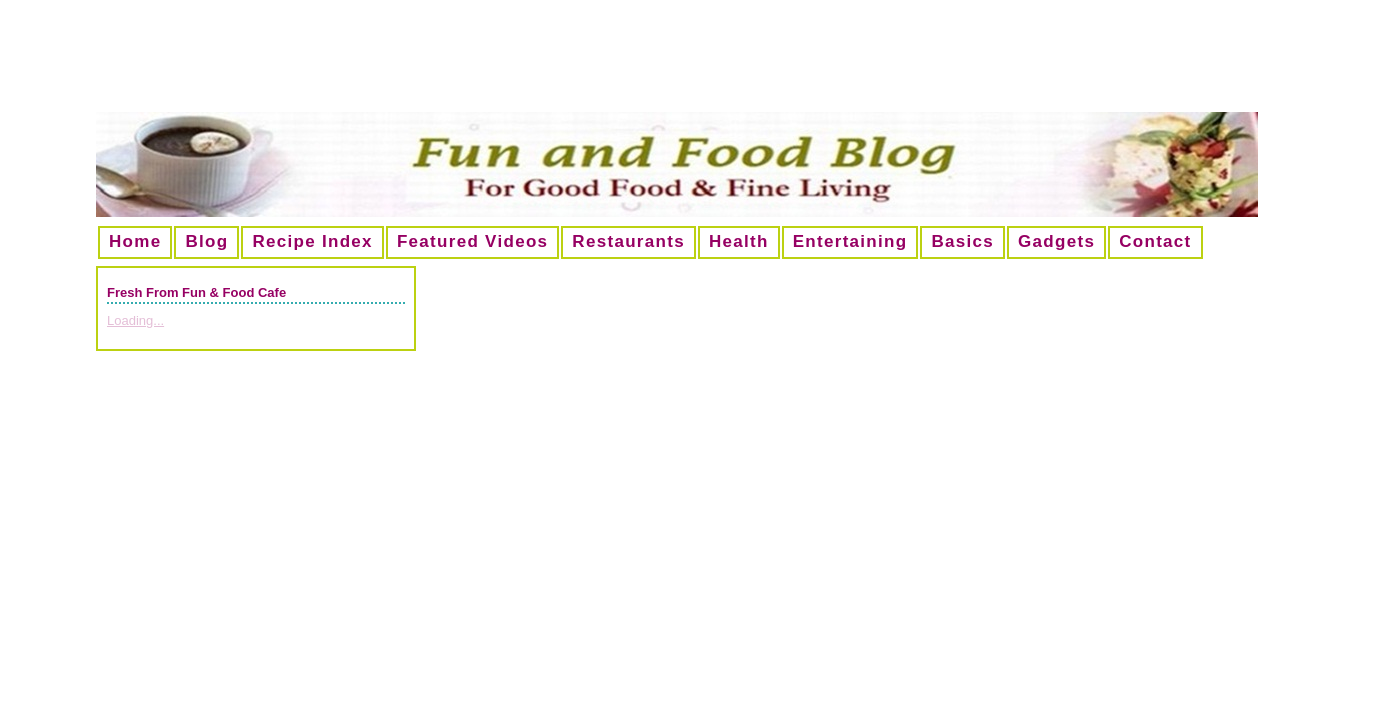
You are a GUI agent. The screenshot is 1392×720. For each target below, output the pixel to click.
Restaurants (628, 241)
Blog (206, 241)
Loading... (135, 320)
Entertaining (850, 241)
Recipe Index (312, 241)
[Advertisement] (696, 64)
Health (739, 241)
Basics (962, 241)
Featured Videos (472, 241)
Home (135, 241)
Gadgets (1056, 241)
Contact (1155, 241)
